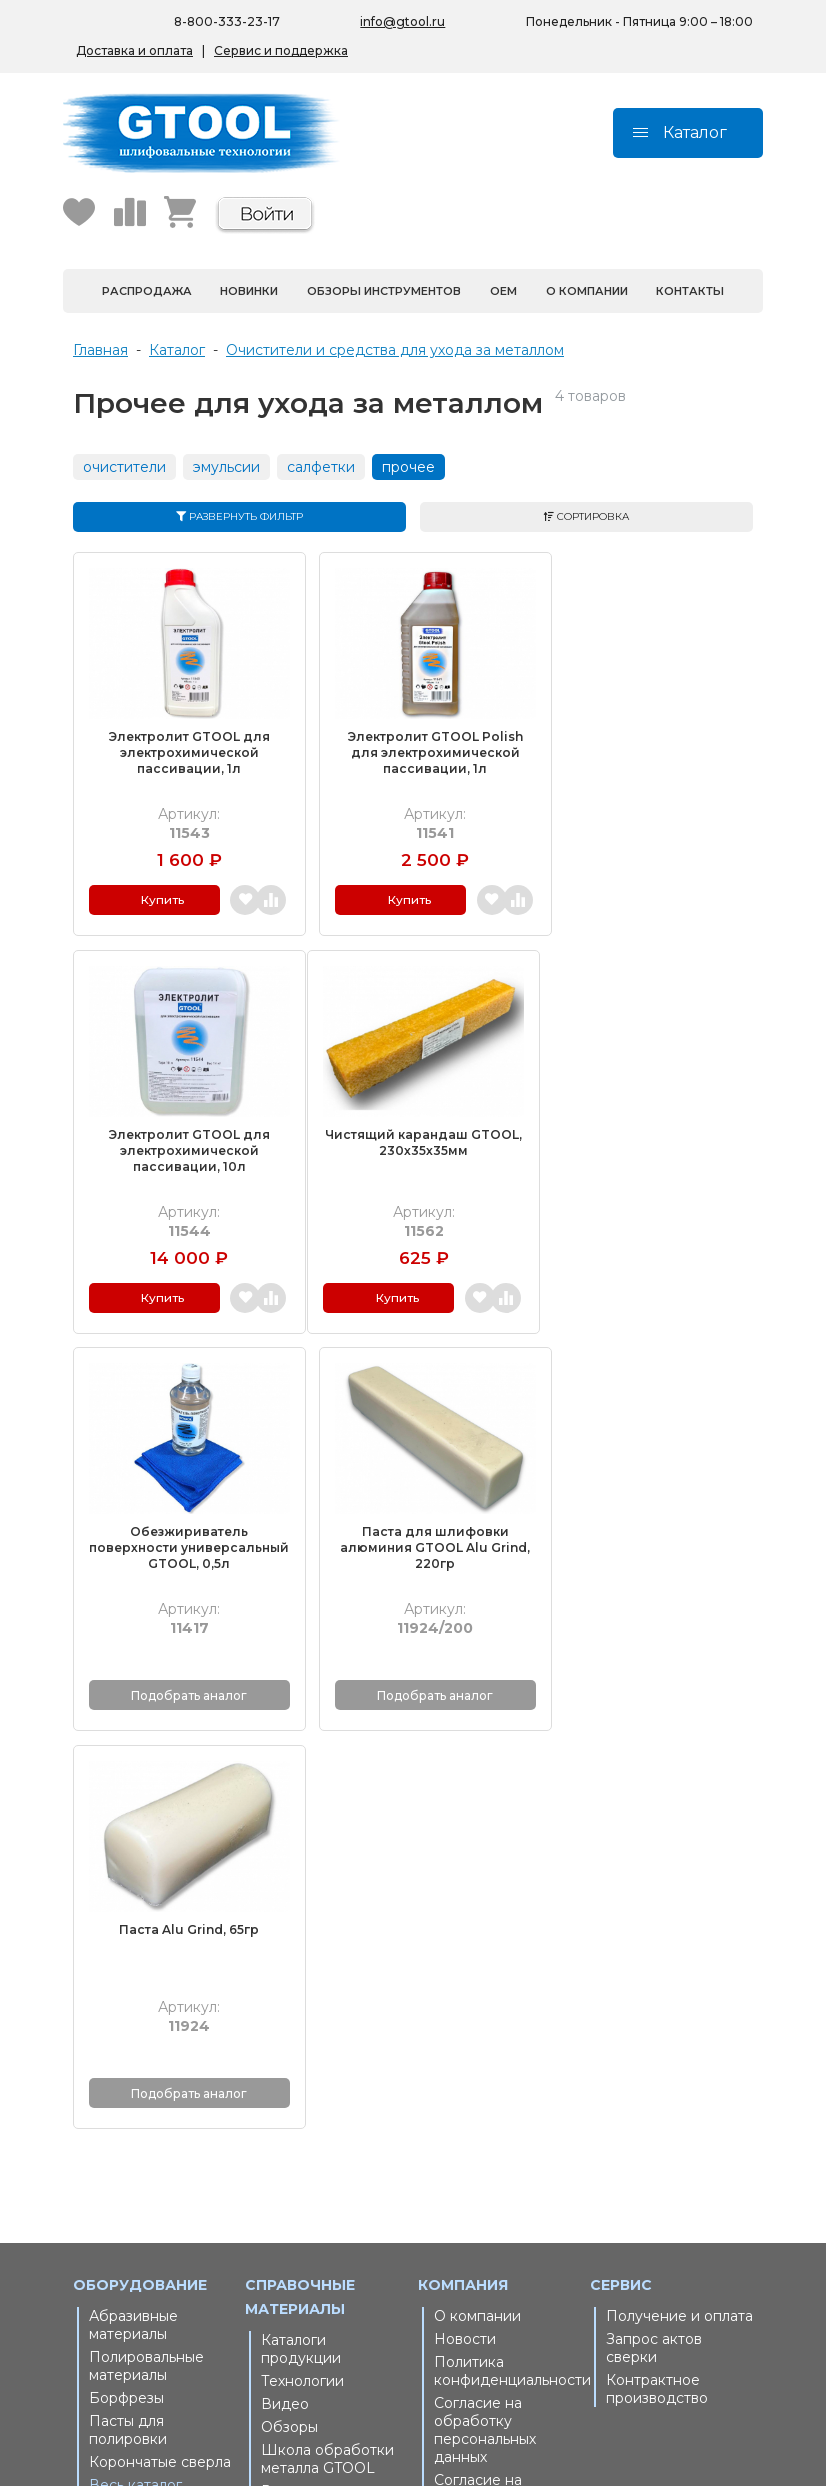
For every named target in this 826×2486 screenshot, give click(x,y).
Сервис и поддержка (281, 50)
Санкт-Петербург (497, 2230)
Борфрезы (126, 1966)
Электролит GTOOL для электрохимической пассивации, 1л (181, 741)
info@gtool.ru (402, 21)
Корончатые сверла (160, 2030)
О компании (587, 291)
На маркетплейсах (327, 2205)
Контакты (690, 291)
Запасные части (162, 2076)
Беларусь (295, 2182)
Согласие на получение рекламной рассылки (478, 2075)
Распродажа (147, 291)
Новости (465, 1907)
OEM (503, 291)
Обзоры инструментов (384, 291)
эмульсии (226, 467)
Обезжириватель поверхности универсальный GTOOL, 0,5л (413, 1135)
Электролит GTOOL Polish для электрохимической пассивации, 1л (412, 741)
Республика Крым (326, 2228)
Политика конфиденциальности (507, 1939)
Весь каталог (135, 2053)
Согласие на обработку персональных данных (485, 1998)
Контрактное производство (657, 1957)
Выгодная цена (316, 2059)
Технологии (302, 1949)
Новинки (249, 291)
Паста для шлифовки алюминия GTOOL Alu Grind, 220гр (644, 1127)
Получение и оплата (679, 1884)
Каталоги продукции (301, 1917)
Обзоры (289, 1995)
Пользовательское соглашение (500, 2134)
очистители (124, 467)
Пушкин (463, 2276)
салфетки (321, 467)
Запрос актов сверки (654, 1916)
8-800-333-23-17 (227, 21)
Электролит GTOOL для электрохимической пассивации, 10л (644, 741)
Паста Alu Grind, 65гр (182, 1498)
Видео (285, 1972)
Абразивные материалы (133, 1893)
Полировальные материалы (146, 1934)
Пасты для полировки (128, 1998)
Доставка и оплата (134, 50)
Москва (461, 2253)
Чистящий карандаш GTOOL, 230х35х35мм (181, 1119)
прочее (408, 467)
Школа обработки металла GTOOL (327, 2027)
